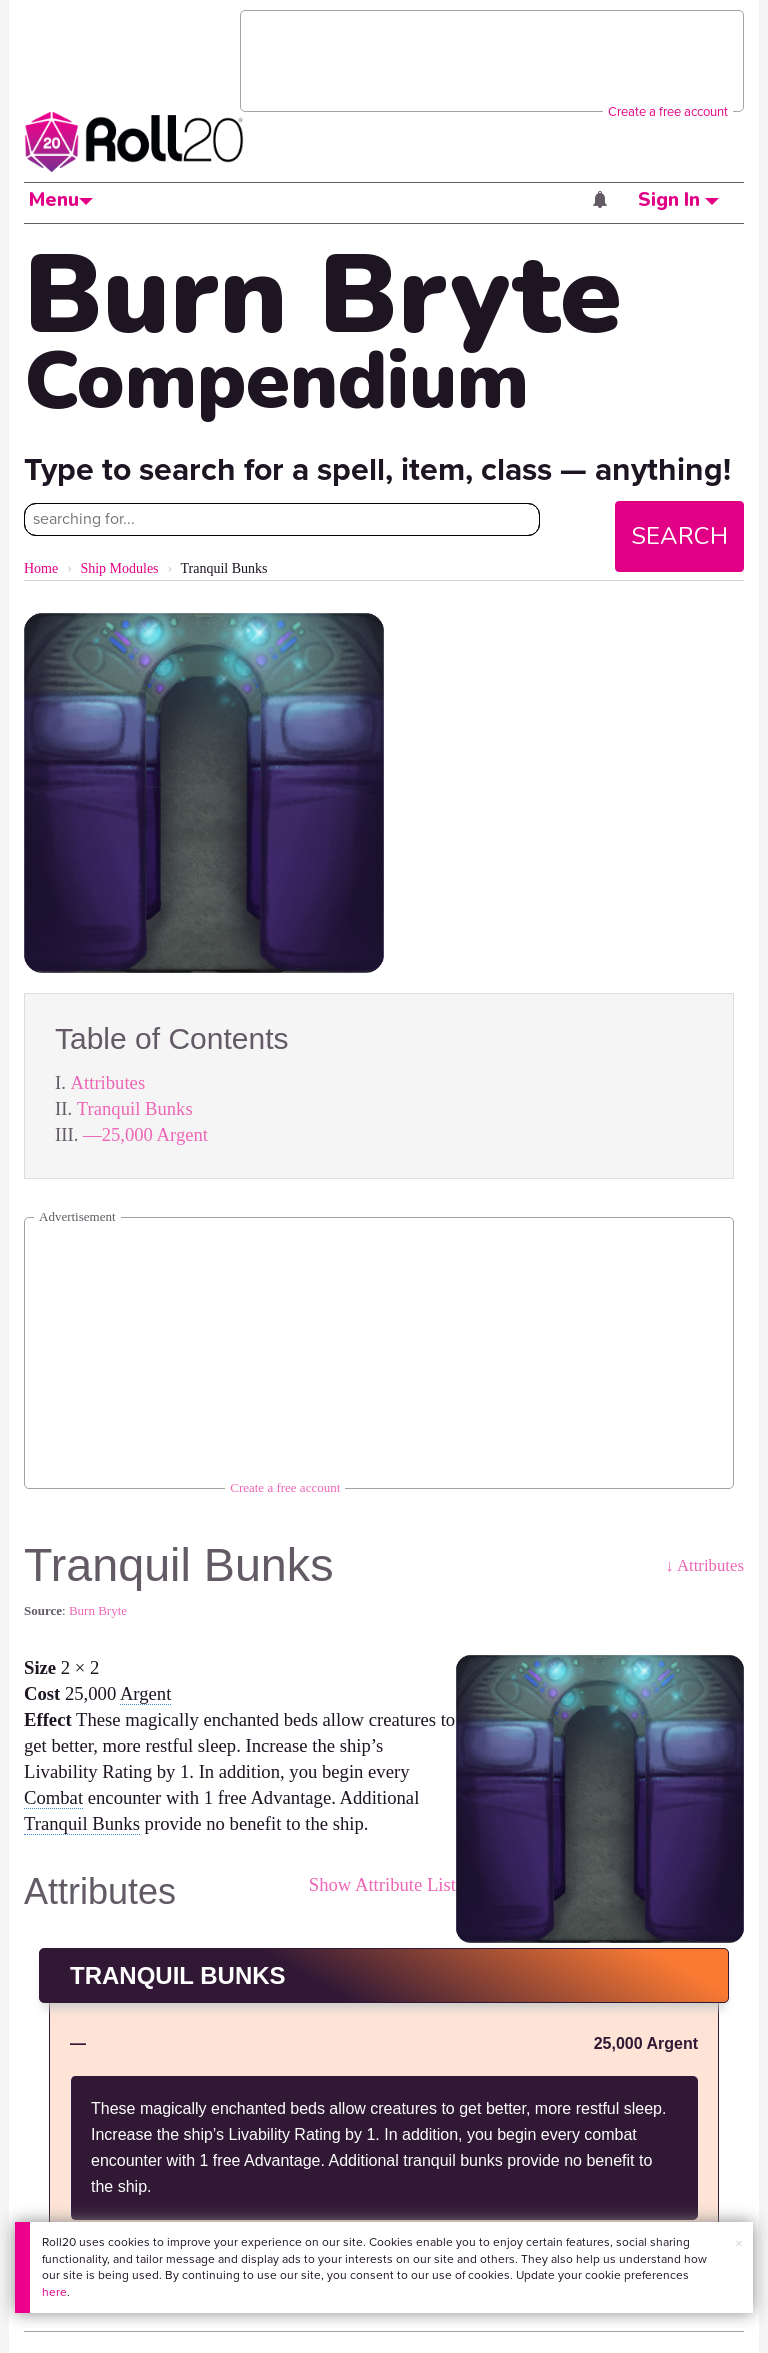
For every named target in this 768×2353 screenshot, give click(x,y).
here (54, 2292)
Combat (53, 1797)
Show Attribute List (382, 1884)
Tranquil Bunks (135, 1108)
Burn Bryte (98, 1610)
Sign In (678, 200)
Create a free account (668, 111)
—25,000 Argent (145, 1134)
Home (41, 568)
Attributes (108, 1082)
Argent (145, 1693)
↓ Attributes (704, 1565)
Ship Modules (119, 568)
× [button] (739, 2243)
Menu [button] (61, 200)
